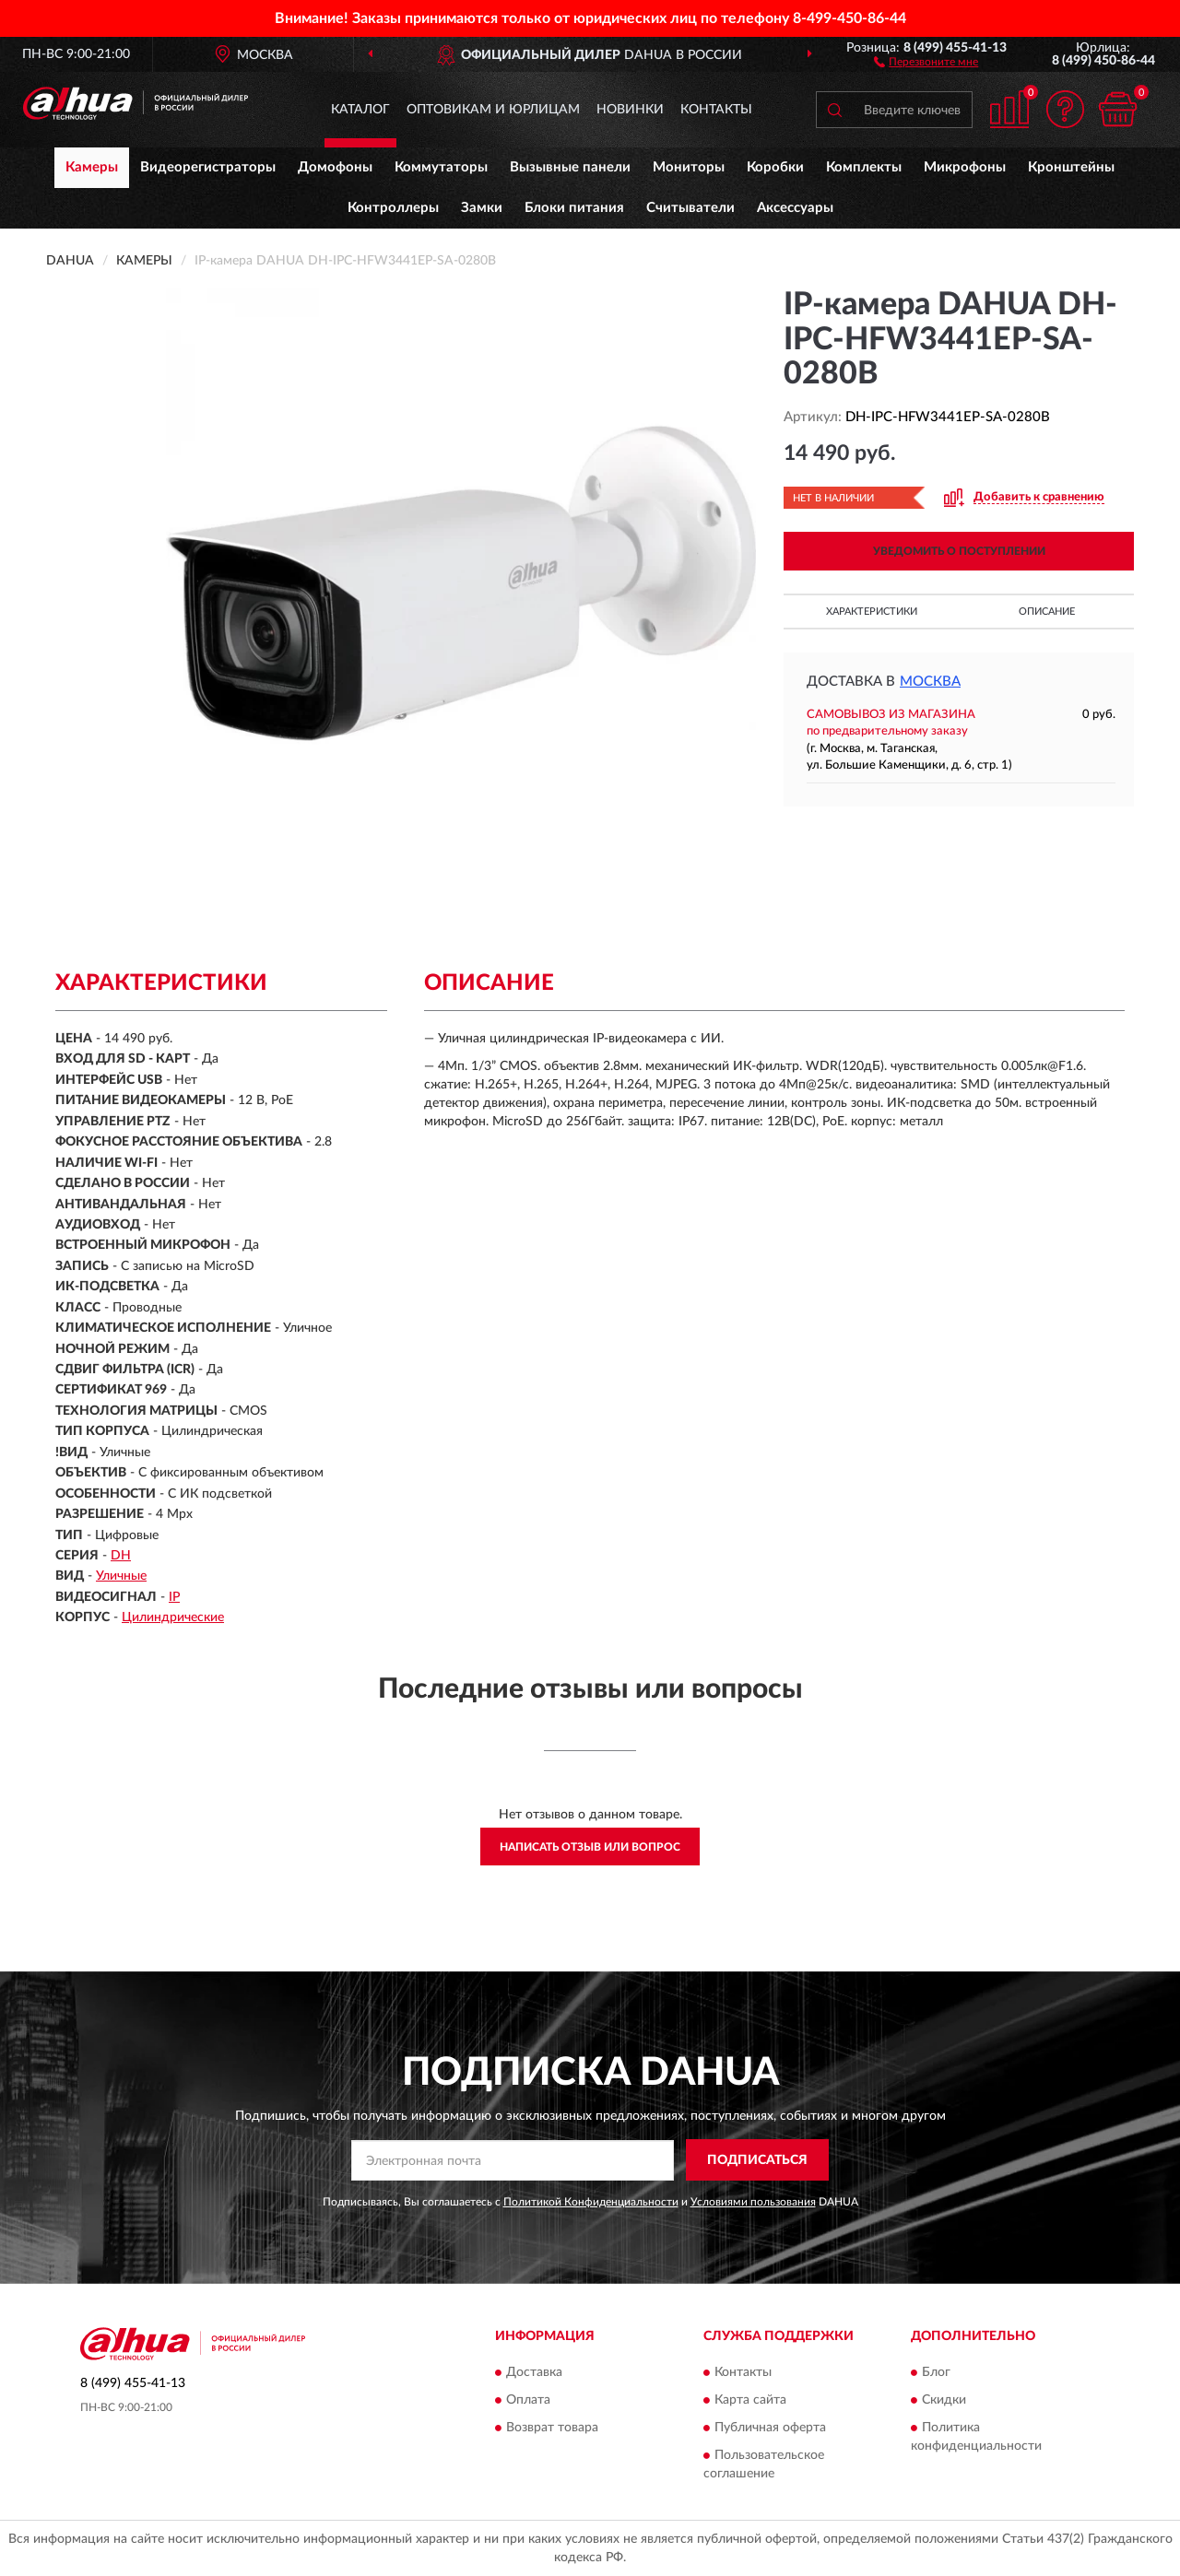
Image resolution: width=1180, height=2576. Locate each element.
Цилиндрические (173, 1617)
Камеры (91, 167)
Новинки (630, 109)
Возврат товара (552, 2427)
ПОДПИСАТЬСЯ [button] (757, 2160)
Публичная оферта (770, 2427)
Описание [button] (1047, 611)
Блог (936, 2372)
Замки (481, 208)
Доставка (534, 2372)
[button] (926, 60)
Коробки (775, 167)
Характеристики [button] (871, 611)
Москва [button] (930, 681)
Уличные (121, 1576)
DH (121, 1555)
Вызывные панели (570, 167)
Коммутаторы (441, 167)
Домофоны (335, 167)
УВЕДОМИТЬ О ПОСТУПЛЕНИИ (959, 551)
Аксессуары (795, 208)
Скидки (944, 2400)
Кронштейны (1071, 167)
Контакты (716, 109)
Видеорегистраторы (208, 167)
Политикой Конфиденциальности (590, 2201)
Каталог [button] (360, 109)
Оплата (528, 2400)
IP (174, 1597)
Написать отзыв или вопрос (590, 1847)
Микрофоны (965, 167)
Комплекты (864, 167)
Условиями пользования (753, 2201)
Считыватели (690, 208)
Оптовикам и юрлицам (493, 109)
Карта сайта (750, 2400)
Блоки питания (574, 208)
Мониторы (689, 167)
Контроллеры (393, 208)
